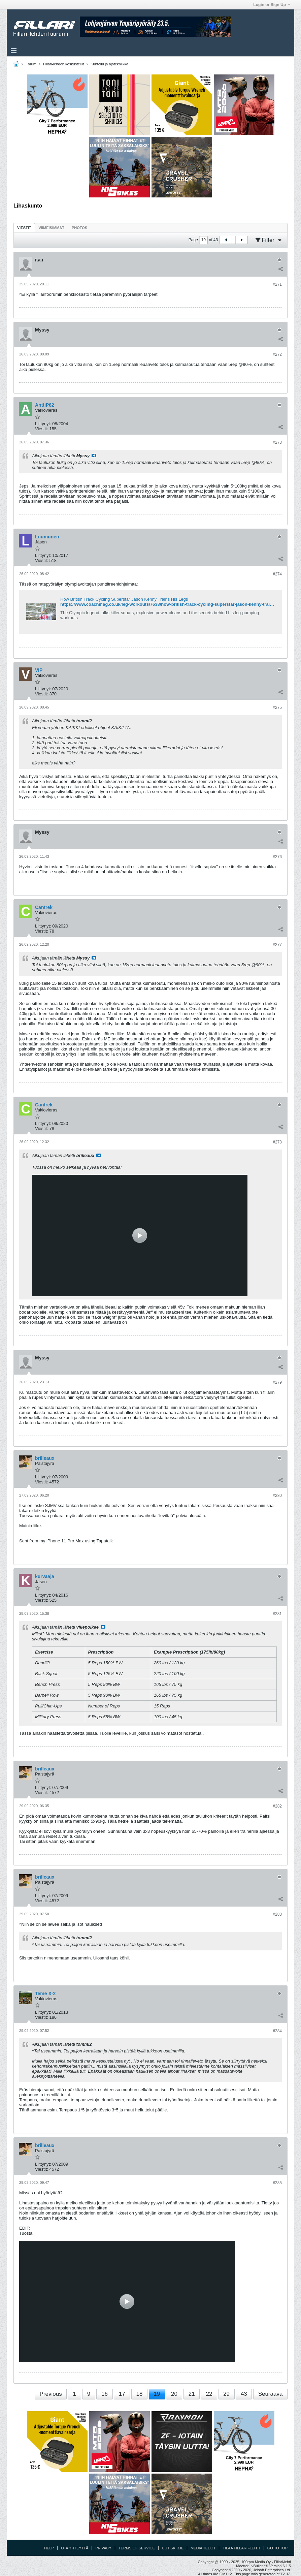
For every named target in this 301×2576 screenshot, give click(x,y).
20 (174, 2394)
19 (157, 2394)
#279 (277, 1382)
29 (226, 2394)
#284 (277, 2031)
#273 (277, 442)
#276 (277, 856)
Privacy (103, 2548)
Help (49, 2548)
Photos (79, 228)
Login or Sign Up (271, 4)
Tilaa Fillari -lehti (241, 2548)
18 (139, 2394)
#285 (277, 2182)
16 (104, 2394)
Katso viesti (94, 455)
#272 (277, 354)
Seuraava (270, 2394)
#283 (277, 1914)
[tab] (24, 227)
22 (209, 2394)
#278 (277, 1142)
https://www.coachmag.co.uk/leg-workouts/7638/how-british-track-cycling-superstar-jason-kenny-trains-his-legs (176, 604)
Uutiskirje (172, 2548)
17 (122, 2394)
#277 (277, 944)
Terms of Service (137, 2548)
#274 (277, 574)
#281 (277, 1613)
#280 (277, 1495)
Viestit (24, 228)
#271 (277, 284)
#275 (277, 707)
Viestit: (41, 428)
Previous (51, 2394)
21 (192, 2394)
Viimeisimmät (51, 228)
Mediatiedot (203, 2548)
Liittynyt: (43, 423)
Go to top (277, 2548)
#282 (277, 1806)
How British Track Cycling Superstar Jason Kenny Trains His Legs (124, 599)
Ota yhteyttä (75, 2548)
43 (244, 2394)
